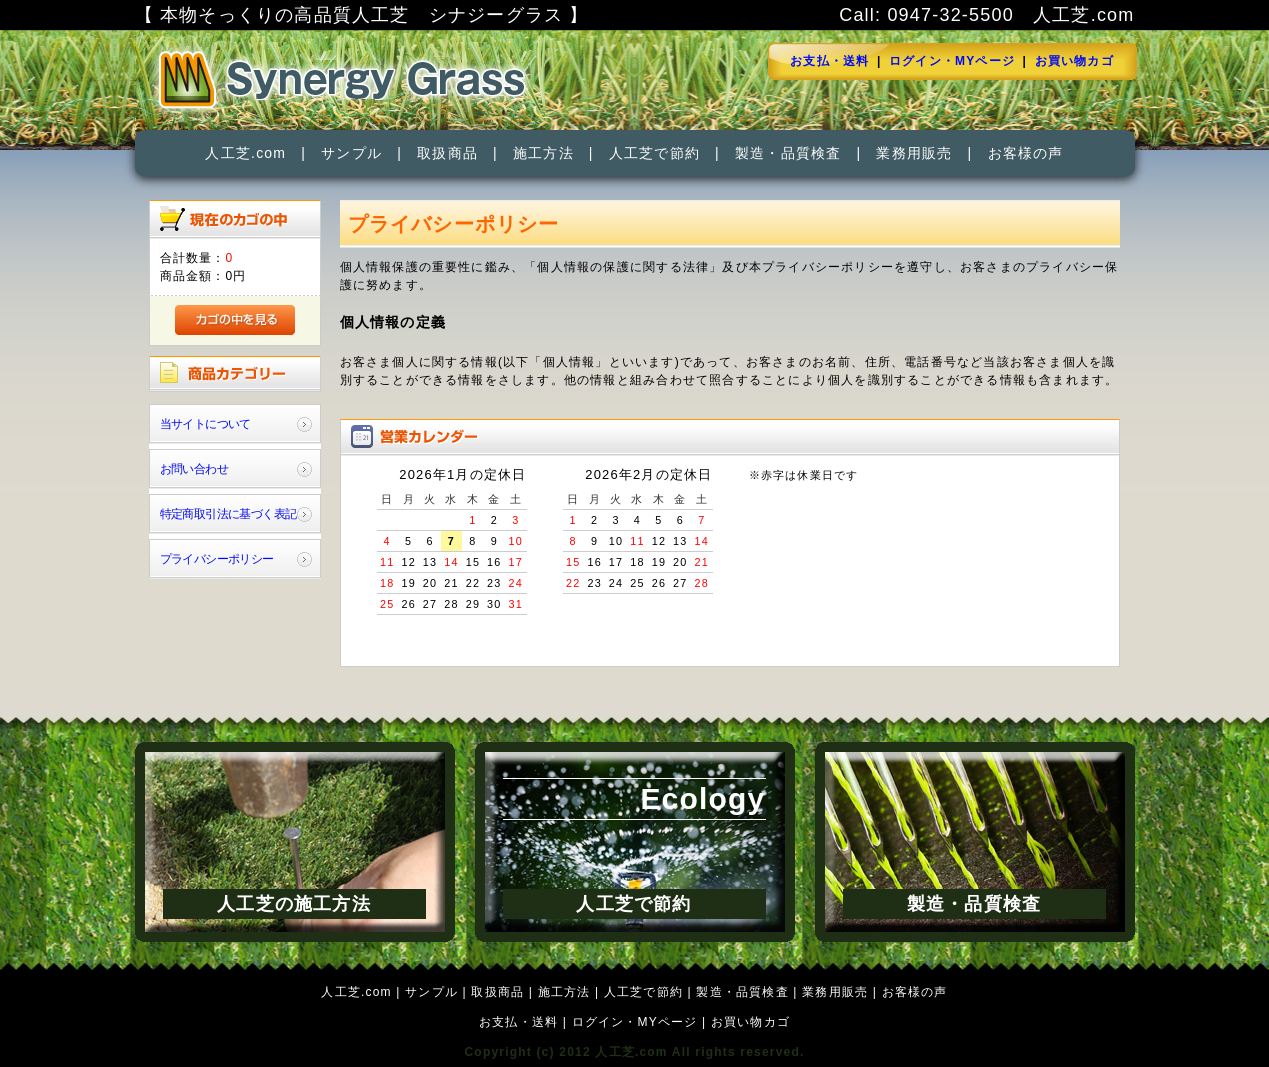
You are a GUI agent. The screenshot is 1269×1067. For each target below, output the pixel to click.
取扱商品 (447, 153)
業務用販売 (914, 153)
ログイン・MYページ (952, 61)
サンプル (351, 153)
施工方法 (543, 153)
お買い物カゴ (1074, 61)
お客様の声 (1026, 153)
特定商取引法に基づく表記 (228, 514)
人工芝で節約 (654, 153)
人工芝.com (245, 153)
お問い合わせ (194, 469)
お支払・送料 (829, 61)
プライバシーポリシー (217, 559)
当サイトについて (205, 424)
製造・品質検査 (788, 153)
